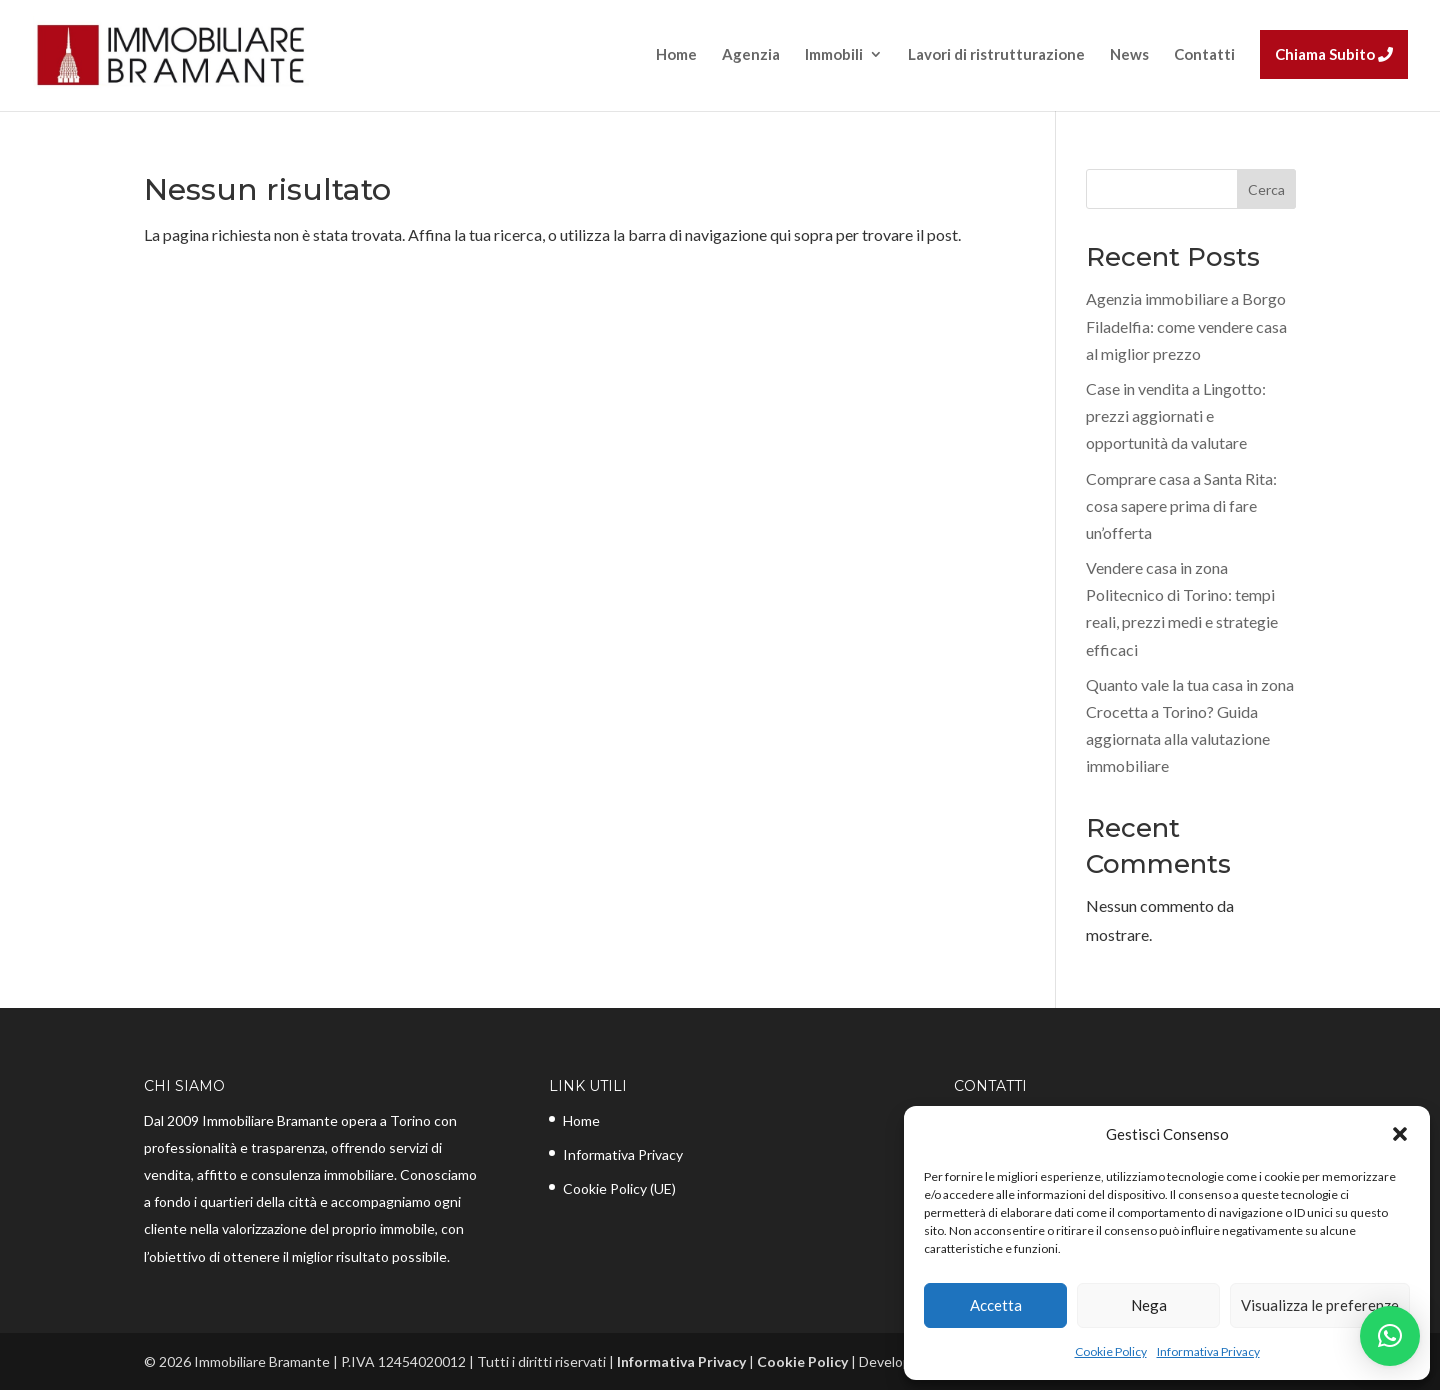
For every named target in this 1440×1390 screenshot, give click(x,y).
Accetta (996, 1305)
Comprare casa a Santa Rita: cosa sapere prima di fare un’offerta (1181, 505)
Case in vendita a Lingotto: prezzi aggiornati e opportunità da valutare (1176, 415)
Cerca (1266, 189)
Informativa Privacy (1208, 1351)
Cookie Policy (1111, 1351)
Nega (1149, 1305)
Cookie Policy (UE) (619, 1188)
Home (581, 1120)
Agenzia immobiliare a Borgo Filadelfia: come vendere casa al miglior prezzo (1186, 325)
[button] (1400, 1134)
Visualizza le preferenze (1320, 1305)
